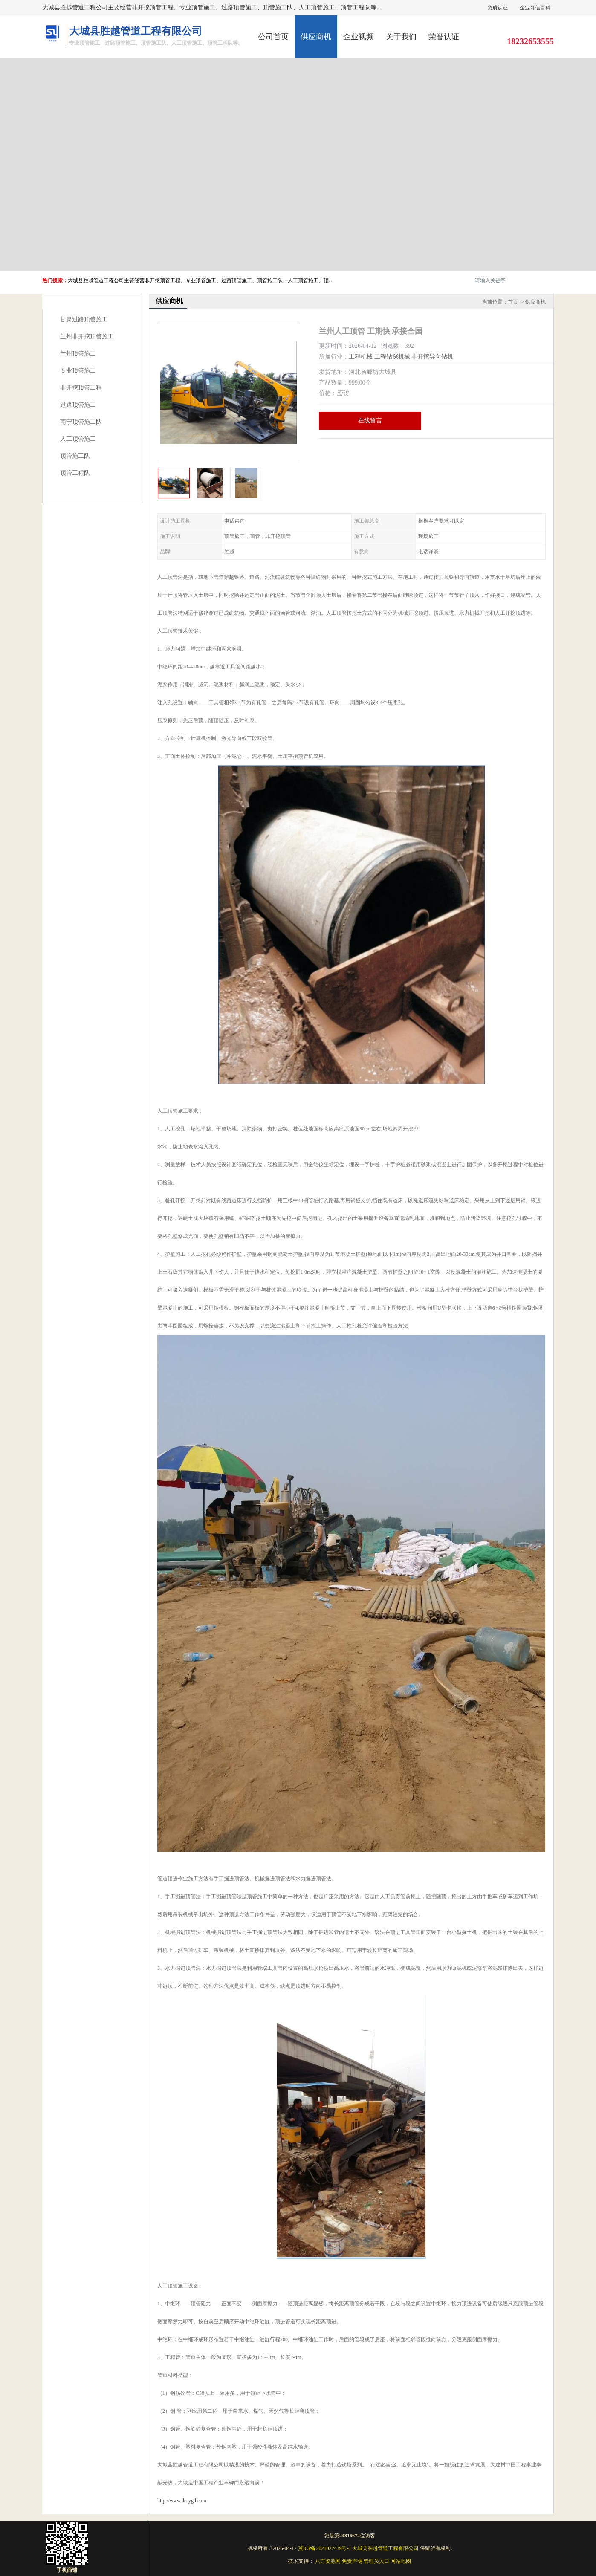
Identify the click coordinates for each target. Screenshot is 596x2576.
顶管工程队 (75, 473)
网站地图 (401, 2561)
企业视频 (358, 36)
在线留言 (370, 420)
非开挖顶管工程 (81, 388)
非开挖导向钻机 (432, 356)
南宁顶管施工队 (81, 422)
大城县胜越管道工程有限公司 (385, 2548)
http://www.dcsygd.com (181, 2501)
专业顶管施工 (78, 370)
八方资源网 (328, 2561)
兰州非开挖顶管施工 (87, 336)
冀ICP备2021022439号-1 (324, 2548)
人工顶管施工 (78, 439)
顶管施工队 (75, 456)
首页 (513, 302)
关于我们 (401, 36)
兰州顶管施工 (78, 353)
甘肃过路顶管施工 (84, 319)
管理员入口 (376, 2561)
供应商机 (316, 36)
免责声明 (352, 2561)
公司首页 (273, 36)
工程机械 (361, 356)
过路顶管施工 (78, 405)
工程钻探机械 (392, 356)
